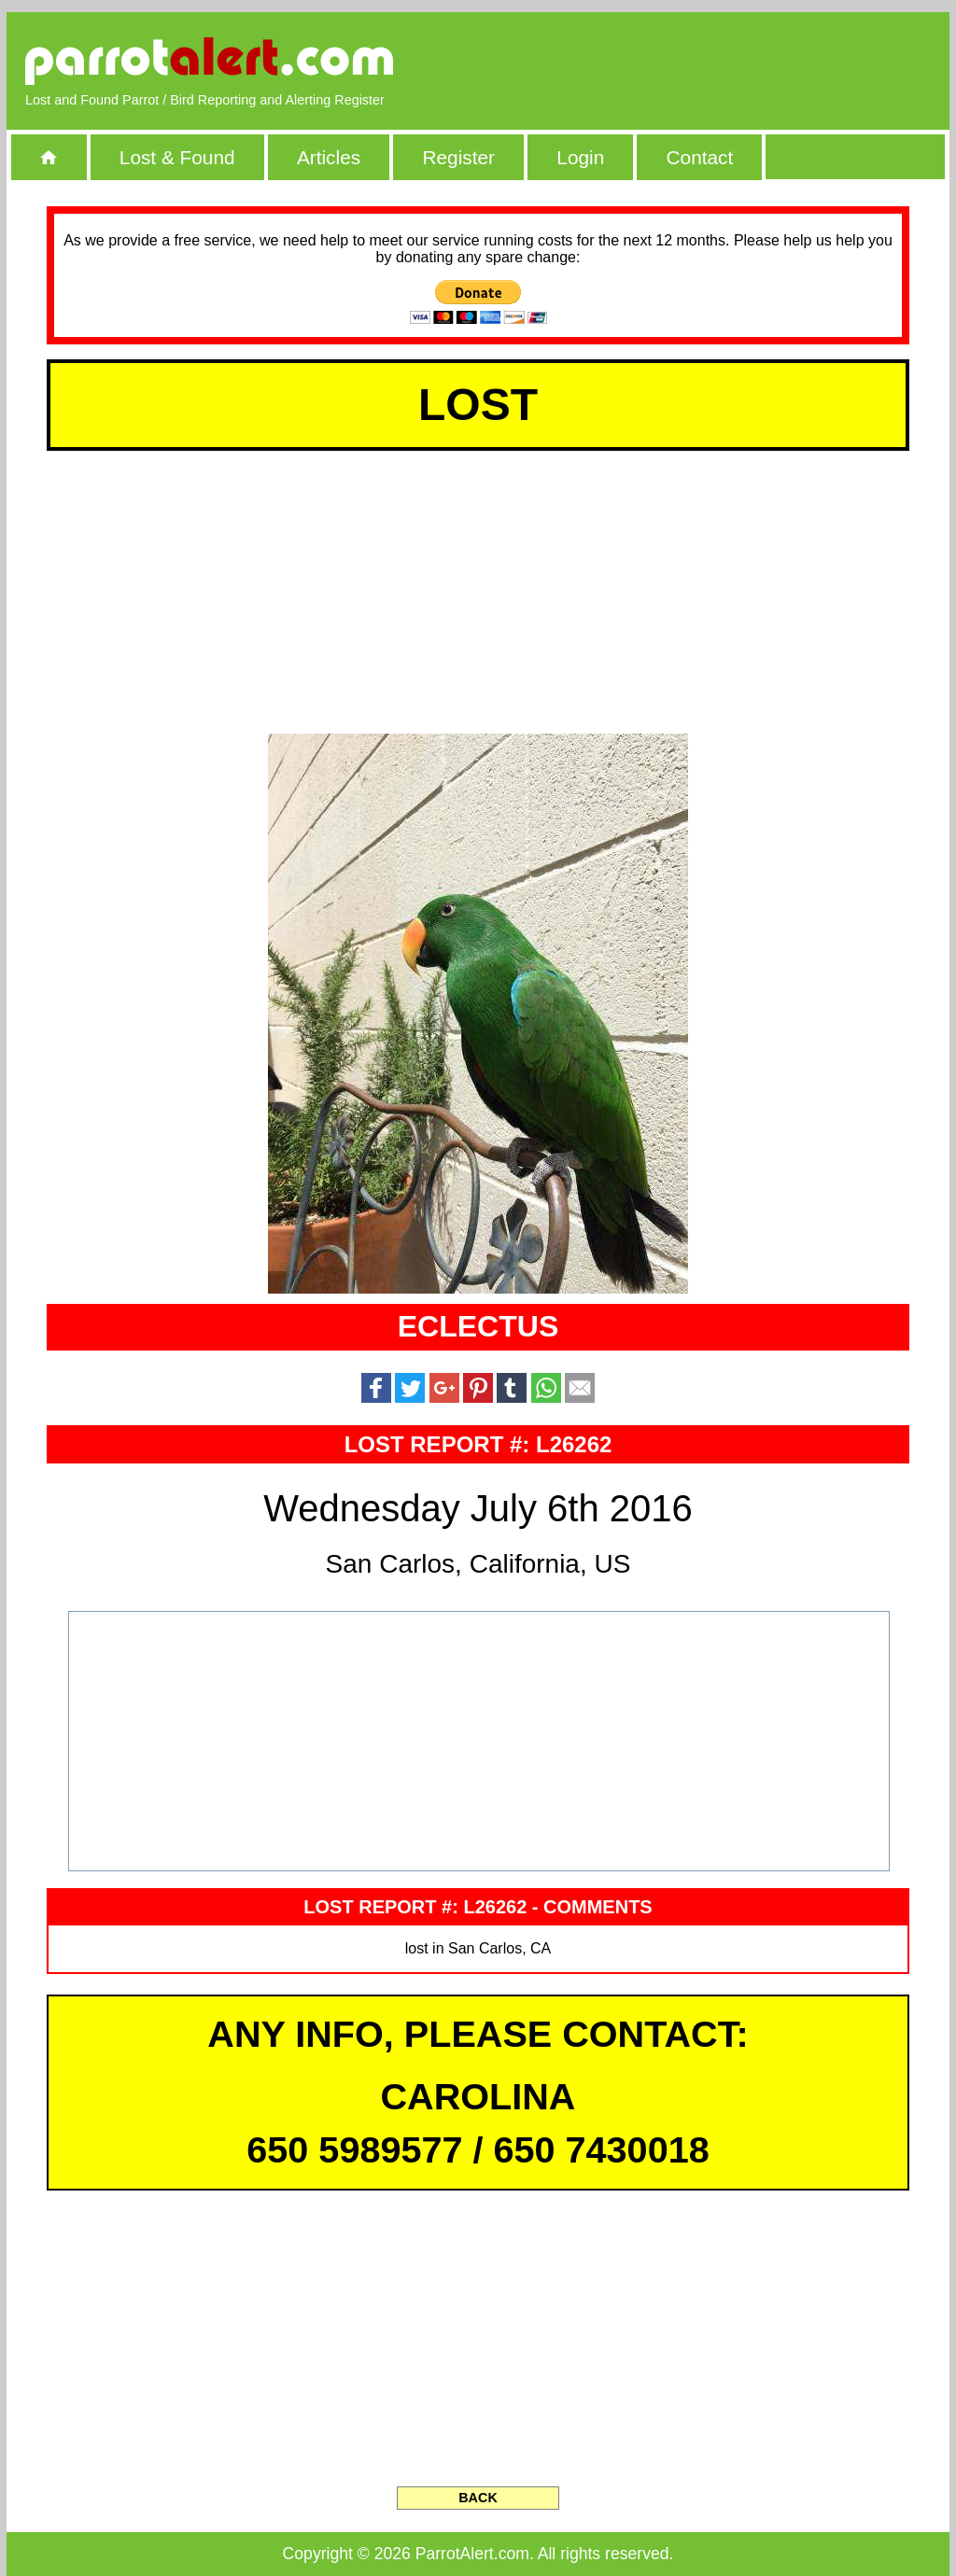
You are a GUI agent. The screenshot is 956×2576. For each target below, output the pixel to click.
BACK (478, 2497)
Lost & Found (177, 157)
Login (580, 157)
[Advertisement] (716, 61)
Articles (328, 157)
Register (458, 157)
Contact (700, 157)
